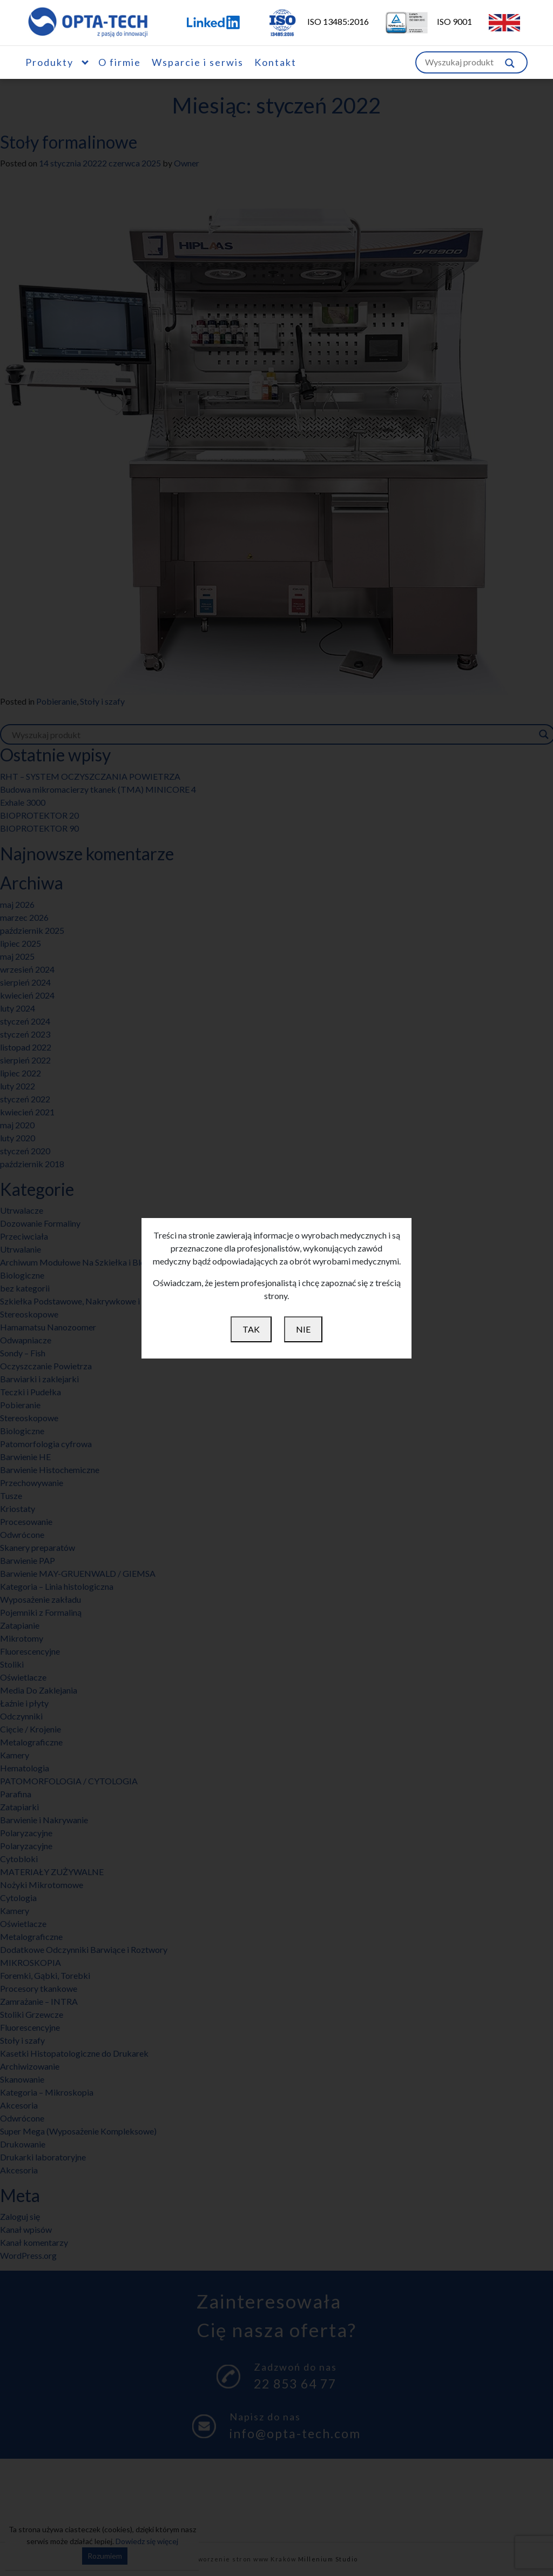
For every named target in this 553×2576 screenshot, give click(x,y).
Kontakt (275, 62)
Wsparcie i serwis (198, 62)
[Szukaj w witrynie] (510, 62)
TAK (251, 1329)
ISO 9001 (422, 21)
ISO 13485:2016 (311, 21)
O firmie (119, 62)
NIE (303, 1329)
